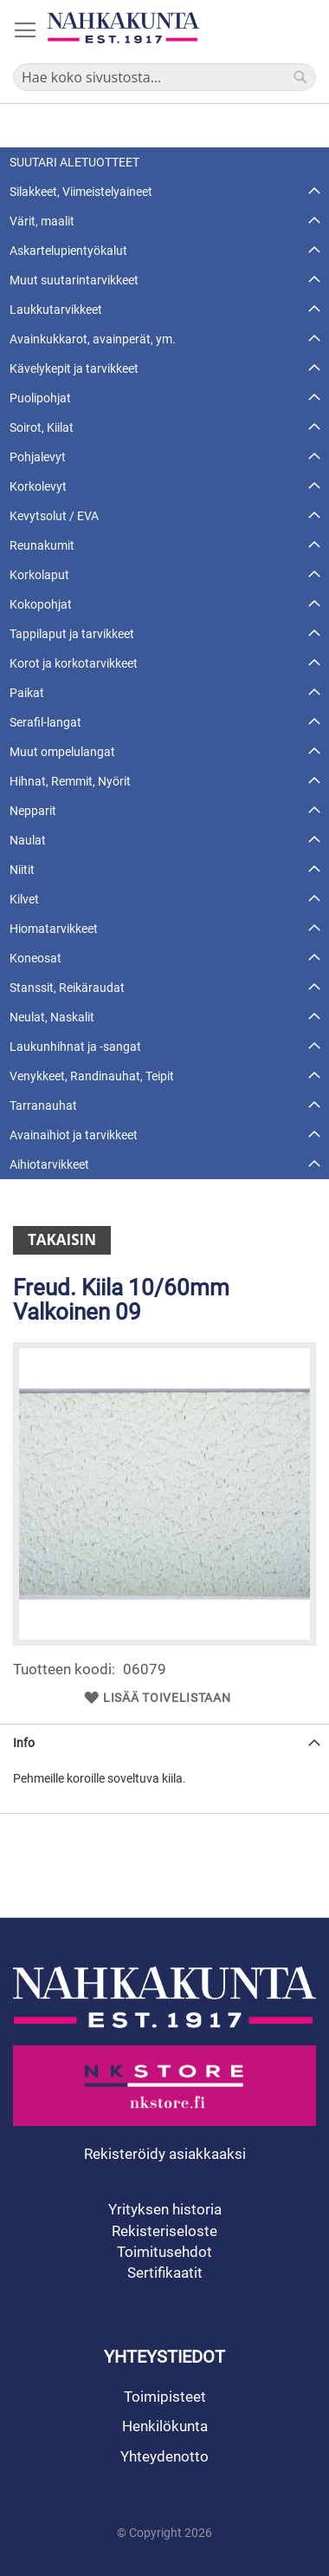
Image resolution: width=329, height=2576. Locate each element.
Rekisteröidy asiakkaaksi (165, 2153)
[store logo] (123, 27)
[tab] (164, 1742)
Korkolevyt (38, 486)
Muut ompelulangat (62, 752)
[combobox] (164, 77)
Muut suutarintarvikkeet (74, 280)
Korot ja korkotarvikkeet (74, 663)
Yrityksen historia (165, 2209)
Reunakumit (42, 545)
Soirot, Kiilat (42, 427)
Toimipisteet (165, 2396)
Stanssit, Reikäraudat (67, 988)
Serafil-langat (45, 722)
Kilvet (24, 899)
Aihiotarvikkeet (49, 1164)
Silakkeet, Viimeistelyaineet (81, 192)
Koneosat (35, 958)
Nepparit (33, 811)
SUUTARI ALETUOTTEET (74, 162)
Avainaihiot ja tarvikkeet (74, 1135)
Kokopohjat (41, 604)
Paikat (27, 693)
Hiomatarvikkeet (54, 929)
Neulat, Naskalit (52, 1017)
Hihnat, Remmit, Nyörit (70, 781)
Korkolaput (39, 575)
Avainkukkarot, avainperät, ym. (93, 339)
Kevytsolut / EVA (54, 516)
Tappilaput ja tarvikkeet (72, 634)
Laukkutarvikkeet (56, 309)
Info (24, 1743)
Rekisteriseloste (164, 2231)
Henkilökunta (165, 2426)
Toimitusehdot (164, 2251)
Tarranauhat (43, 1105)
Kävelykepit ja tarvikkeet (74, 368)
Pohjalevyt (38, 457)
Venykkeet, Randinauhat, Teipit (92, 1076)
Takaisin (62, 1239)
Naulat (28, 840)
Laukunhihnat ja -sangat (75, 1046)
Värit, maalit (42, 221)
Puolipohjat (40, 398)
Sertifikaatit (165, 2272)
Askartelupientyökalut (68, 251)
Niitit (22, 870)
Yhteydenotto (164, 2456)
